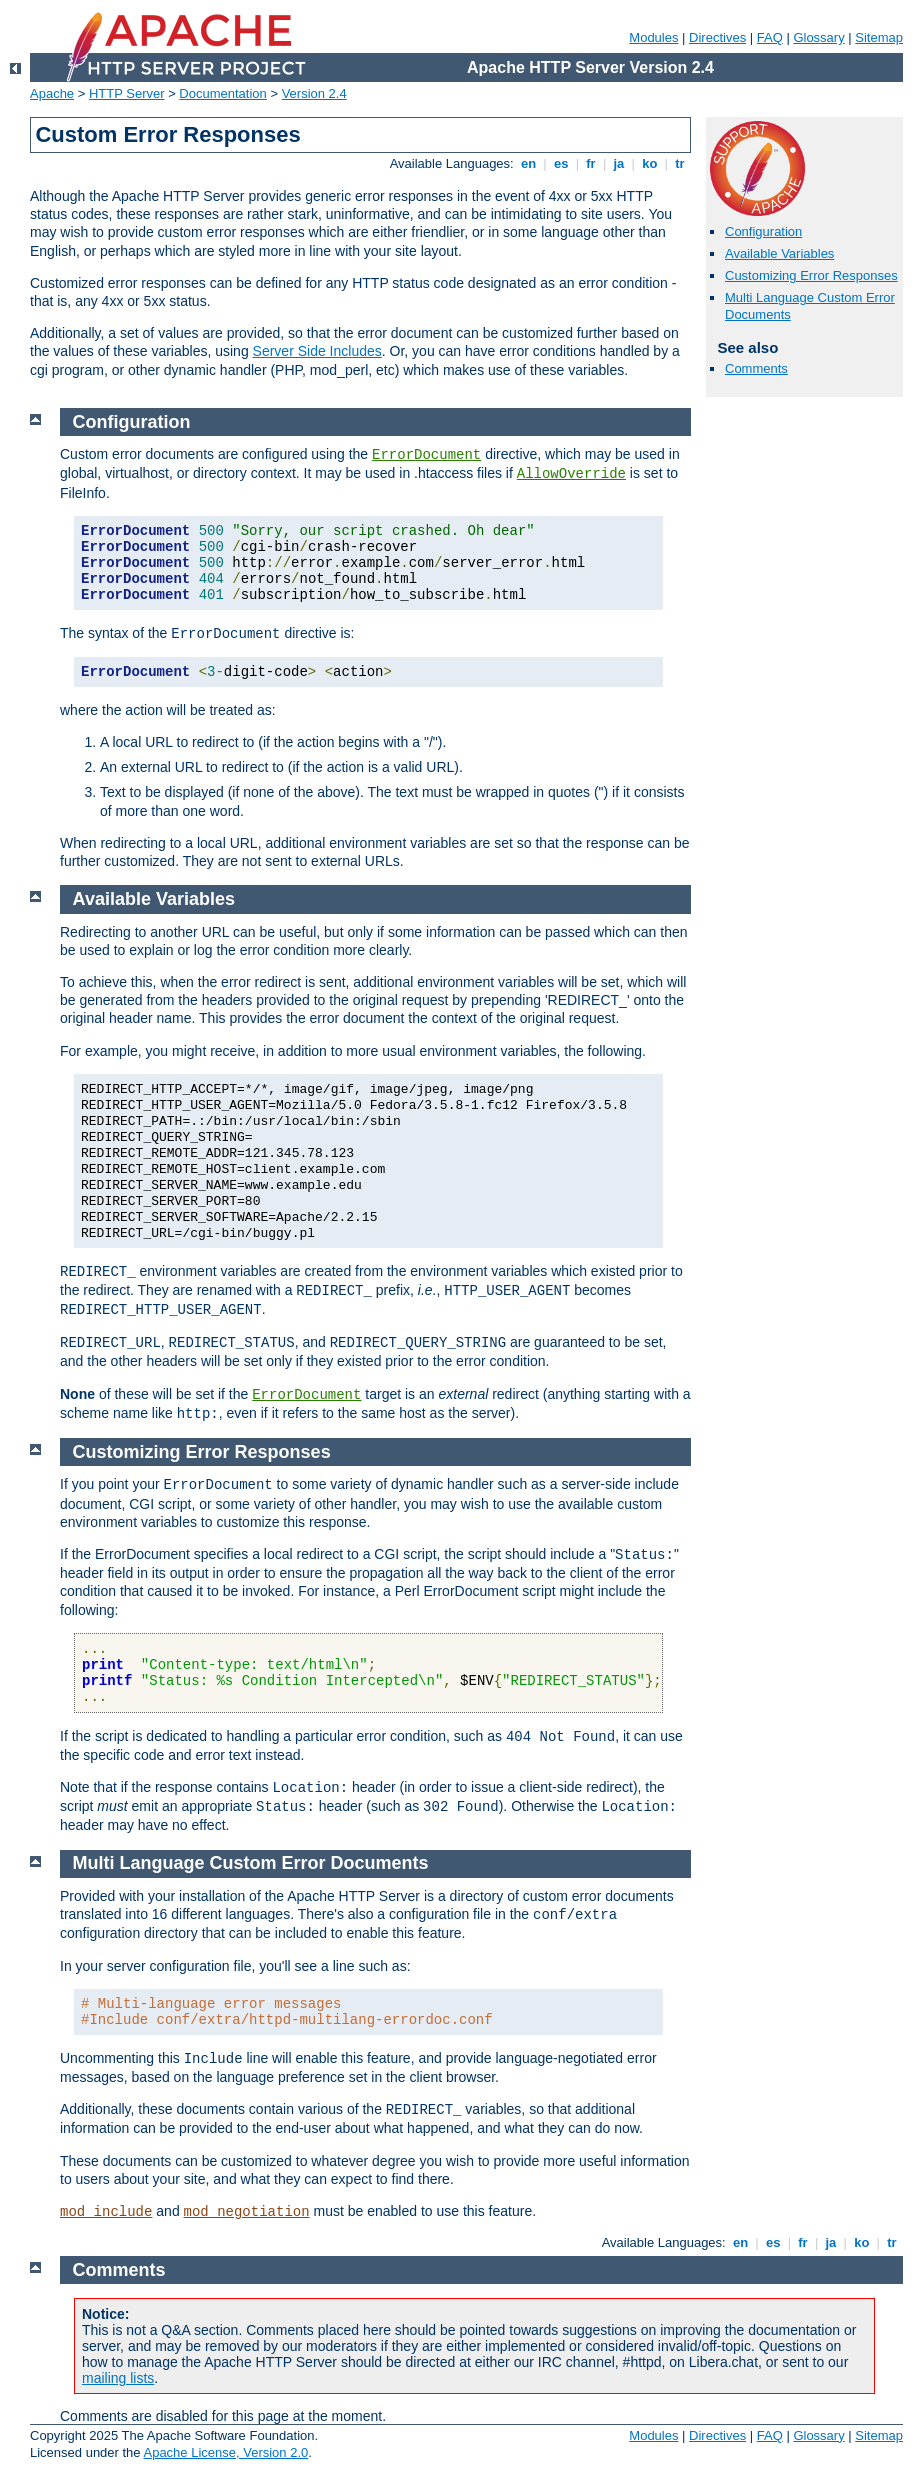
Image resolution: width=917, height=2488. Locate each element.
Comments (756, 368)
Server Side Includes (317, 351)
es (561, 163)
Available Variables (779, 253)
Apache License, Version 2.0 (225, 2452)
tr (680, 163)
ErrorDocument (426, 455)
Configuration (763, 231)
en (528, 163)
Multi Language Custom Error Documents (251, 1863)
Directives (717, 37)
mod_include (106, 2212)
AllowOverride (571, 474)
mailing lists (118, 2378)
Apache (52, 93)
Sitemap (879, 37)
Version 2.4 (314, 93)
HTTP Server (127, 93)
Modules (653, 37)
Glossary (818, 37)
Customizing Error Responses (811, 275)
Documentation (222, 93)
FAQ (770, 37)
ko (650, 163)
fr (591, 163)
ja (619, 163)
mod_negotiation (247, 2212)
